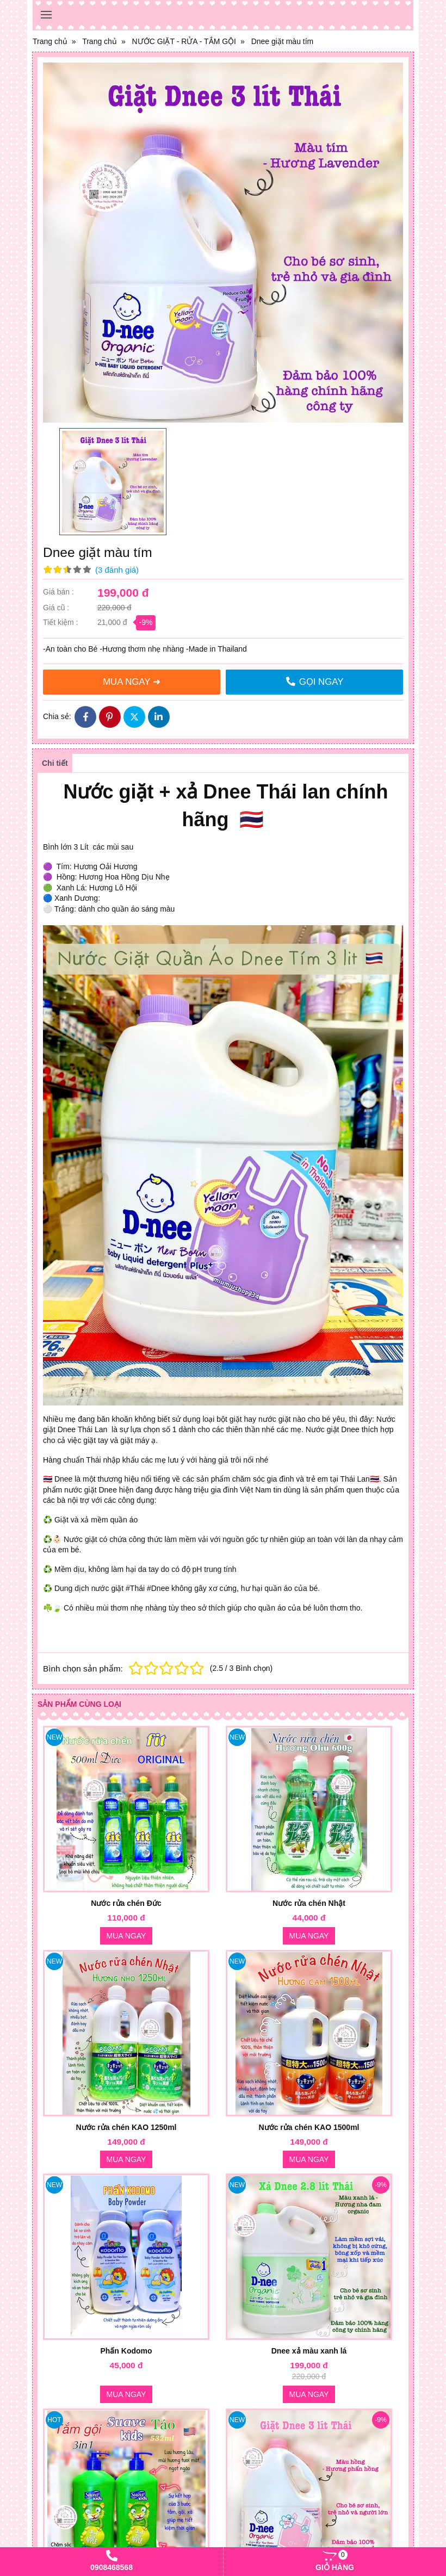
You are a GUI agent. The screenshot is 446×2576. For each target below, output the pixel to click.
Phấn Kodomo (126, 2350)
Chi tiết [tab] (55, 763)
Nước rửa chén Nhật (308, 1903)
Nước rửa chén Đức (126, 1903)
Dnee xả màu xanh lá (309, 2350)
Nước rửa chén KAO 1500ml (309, 2127)
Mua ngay (126, 1935)
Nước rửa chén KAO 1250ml (126, 2127)
